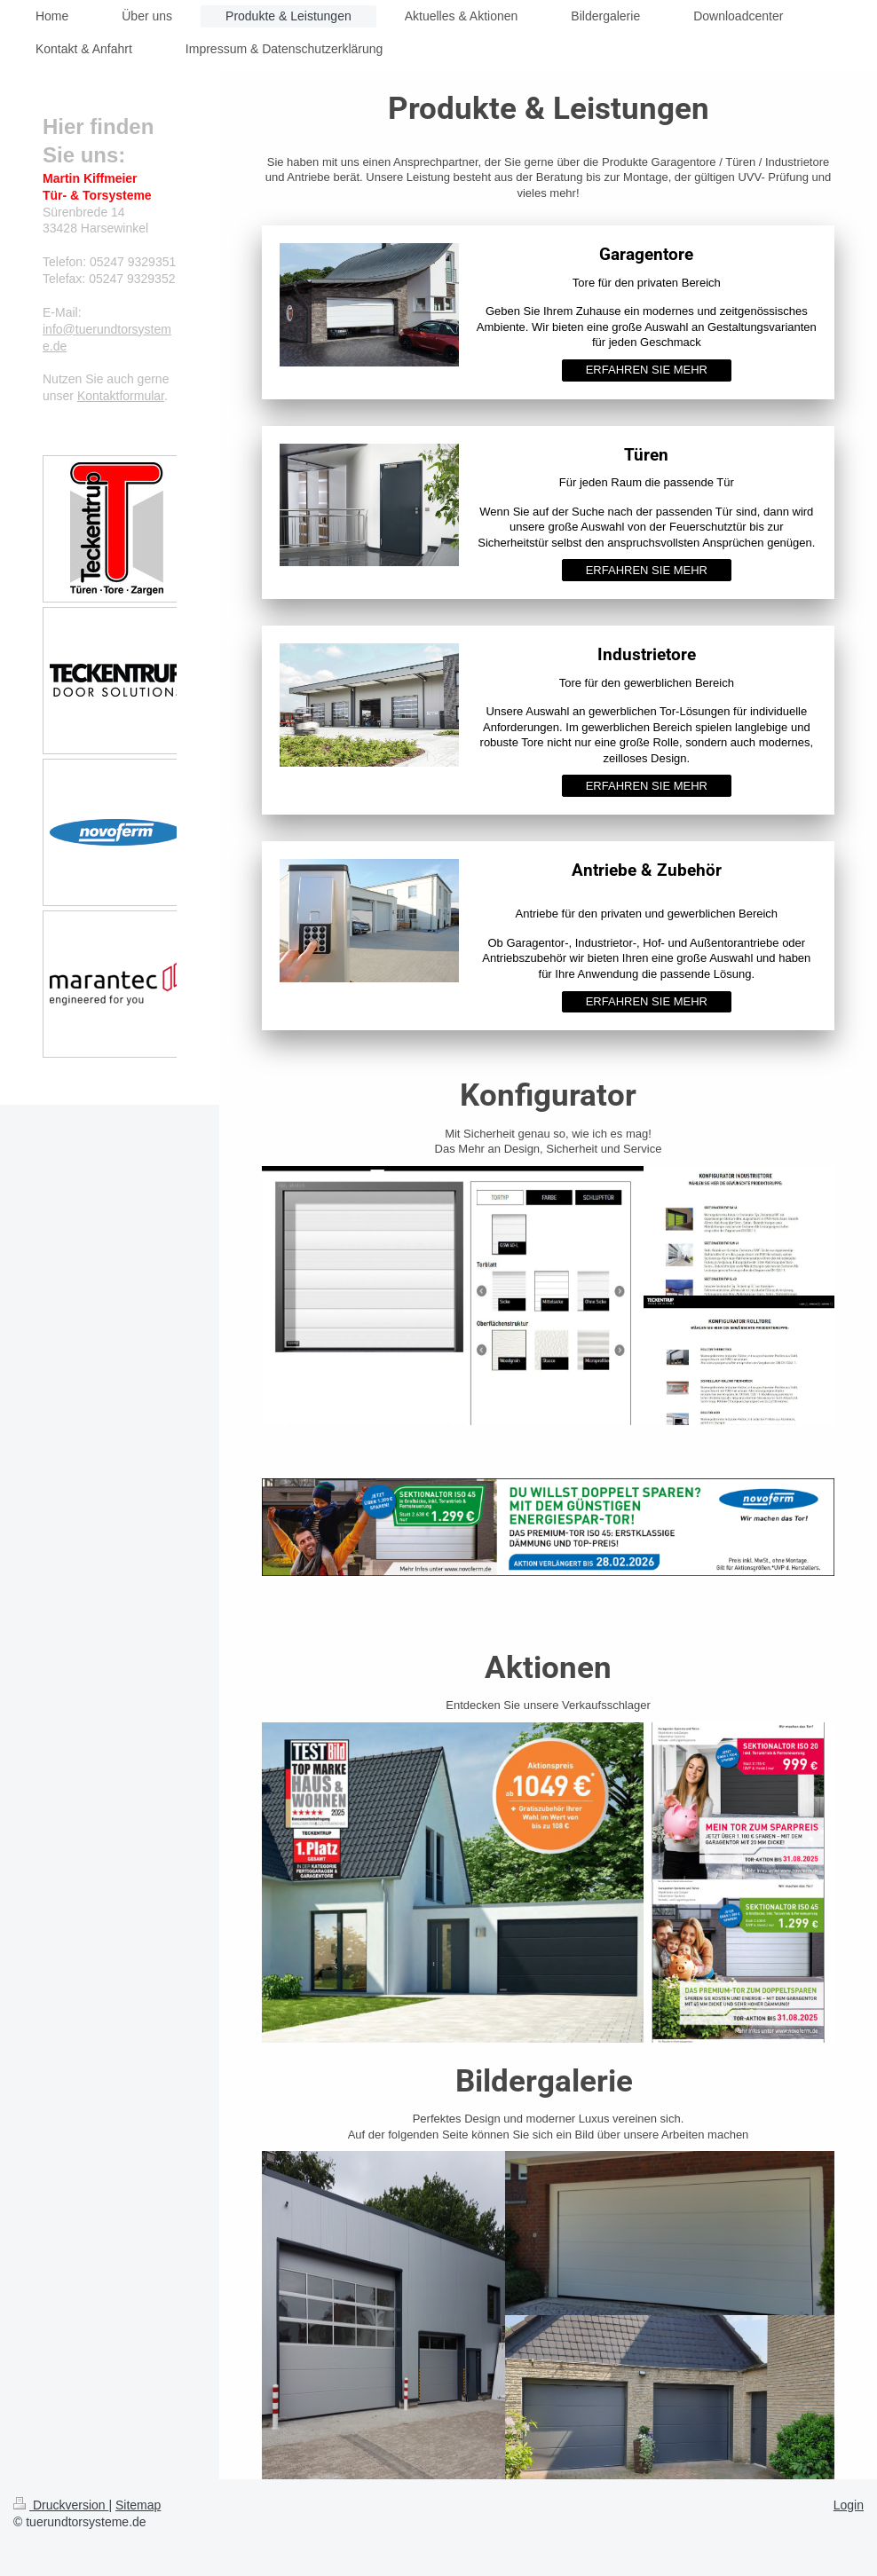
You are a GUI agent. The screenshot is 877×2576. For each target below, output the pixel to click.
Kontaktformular (120, 396)
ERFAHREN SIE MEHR (646, 369)
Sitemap (138, 2505)
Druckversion (60, 2505)
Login (849, 2505)
